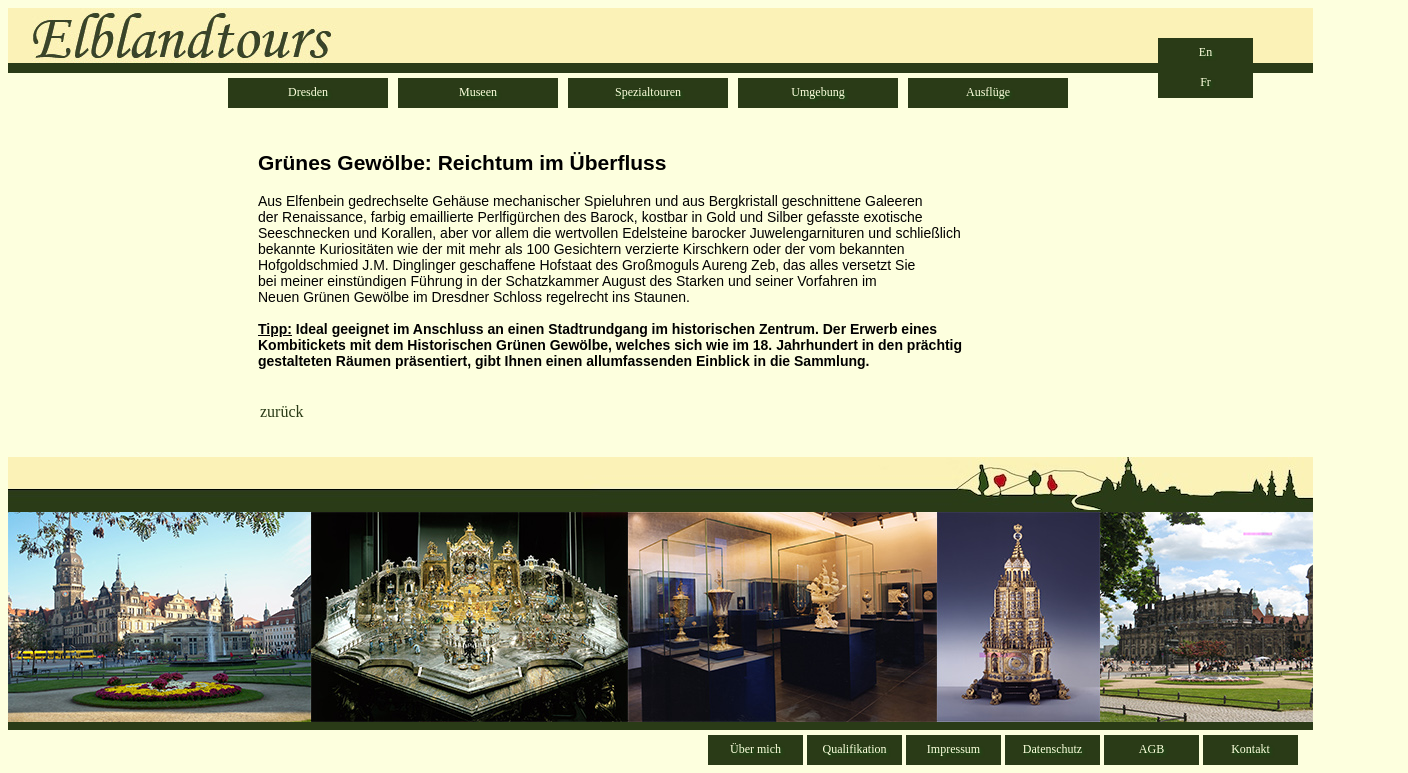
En (1205, 52)
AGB (1151, 749)
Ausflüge (988, 92)
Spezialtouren (648, 92)
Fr (1205, 82)
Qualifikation (855, 749)
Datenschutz (1052, 749)
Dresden (308, 92)
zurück (282, 411)
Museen (478, 92)
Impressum (953, 749)
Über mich (755, 749)
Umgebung (817, 92)
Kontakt (1250, 749)
